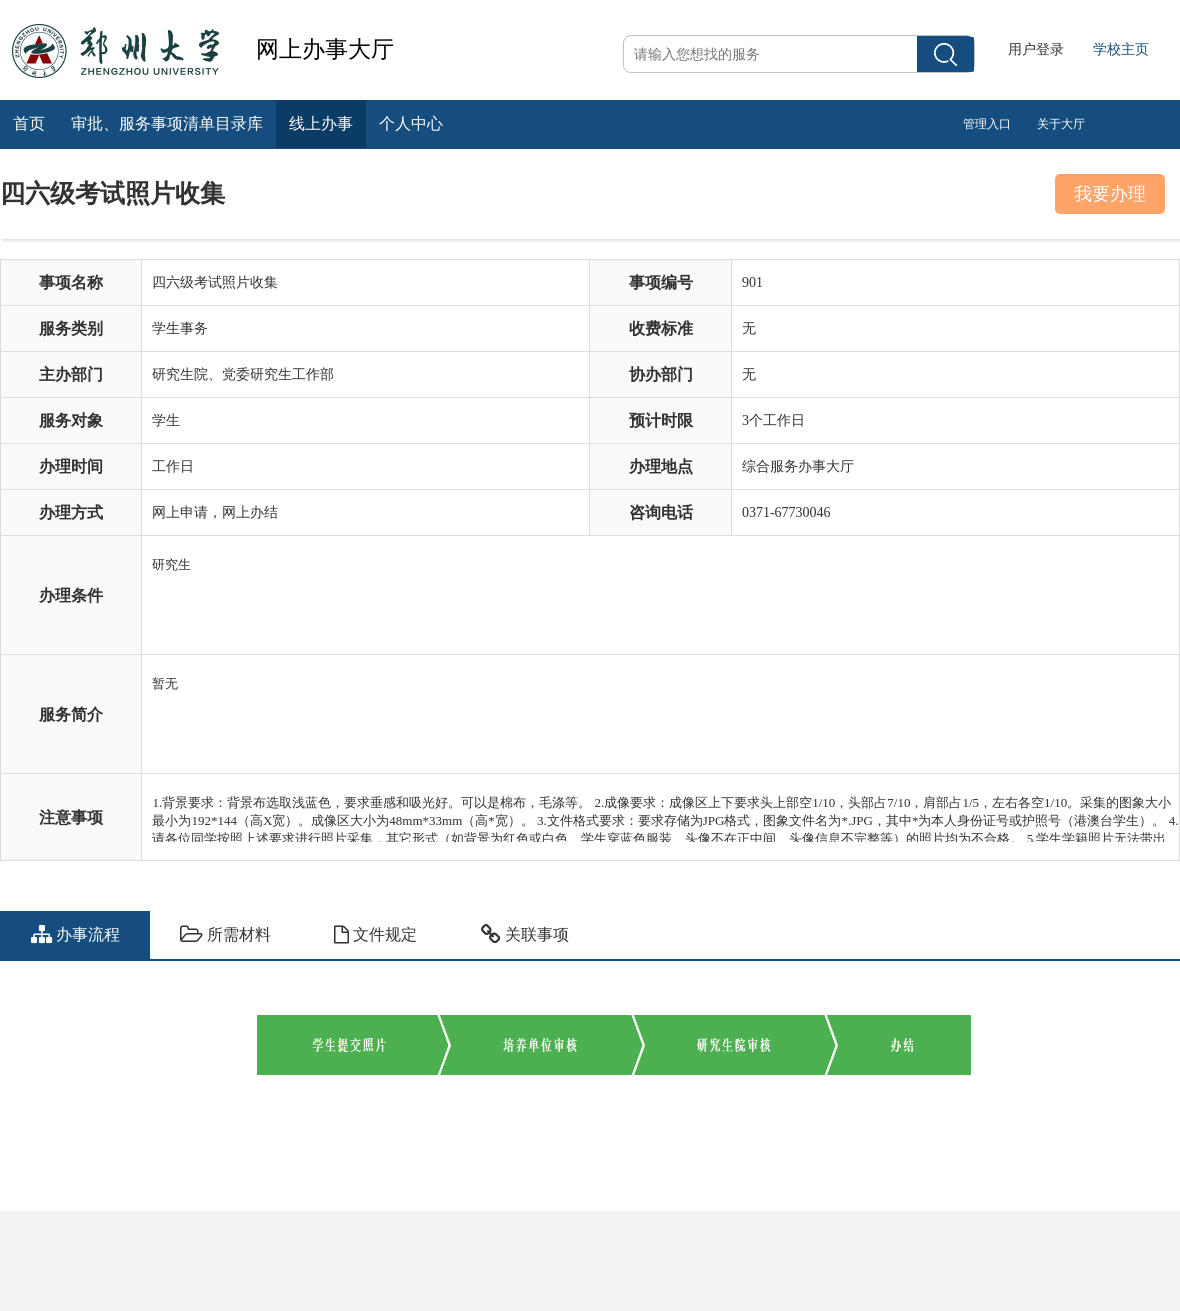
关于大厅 (1061, 124)
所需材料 (225, 934)
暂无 (665, 705)
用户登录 (1036, 49)
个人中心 (411, 123)
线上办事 (321, 123)
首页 (29, 123)
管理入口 (987, 124)
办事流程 (75, 934)
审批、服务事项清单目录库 (167, 123)
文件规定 (375, 934)
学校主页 (1121, 49)
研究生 (665, 586)
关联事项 (525, 934)
